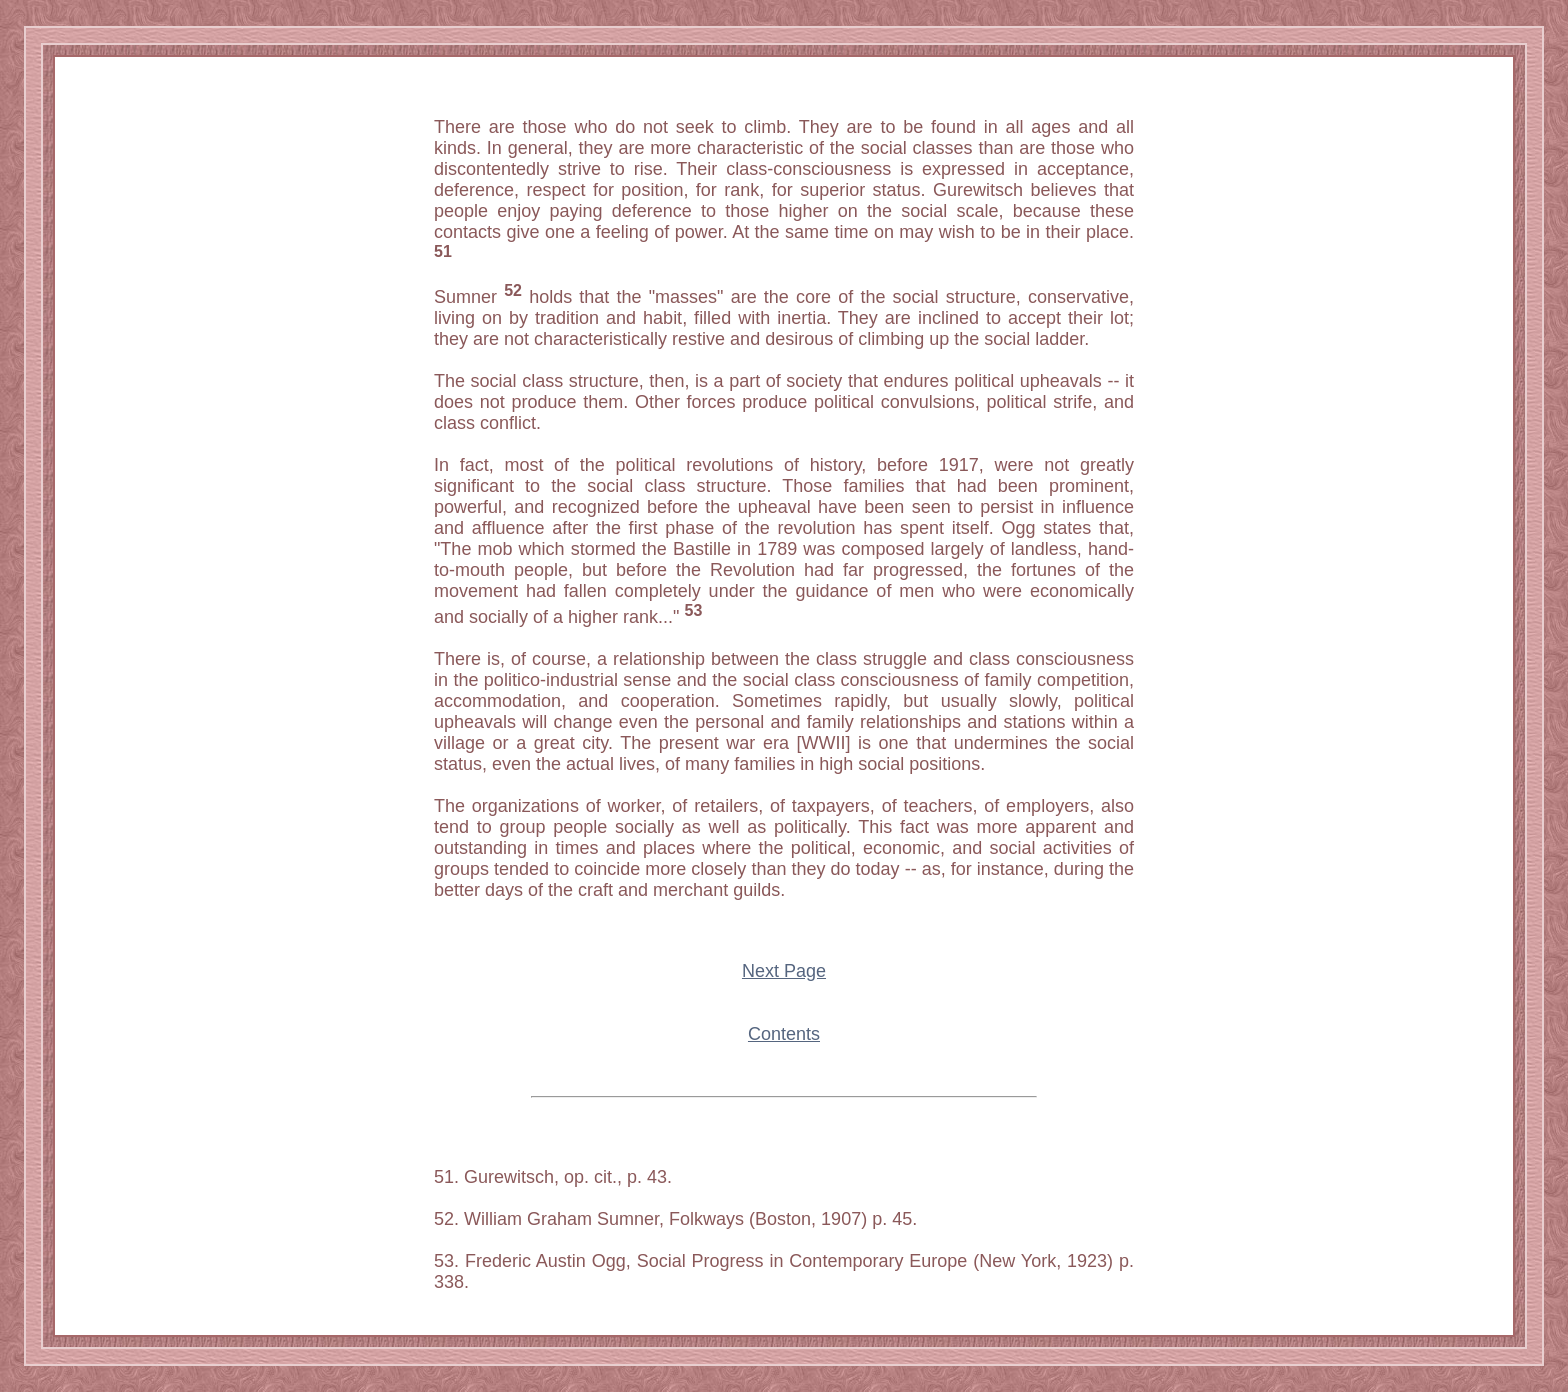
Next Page (784, 971)
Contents (784, 1034)
